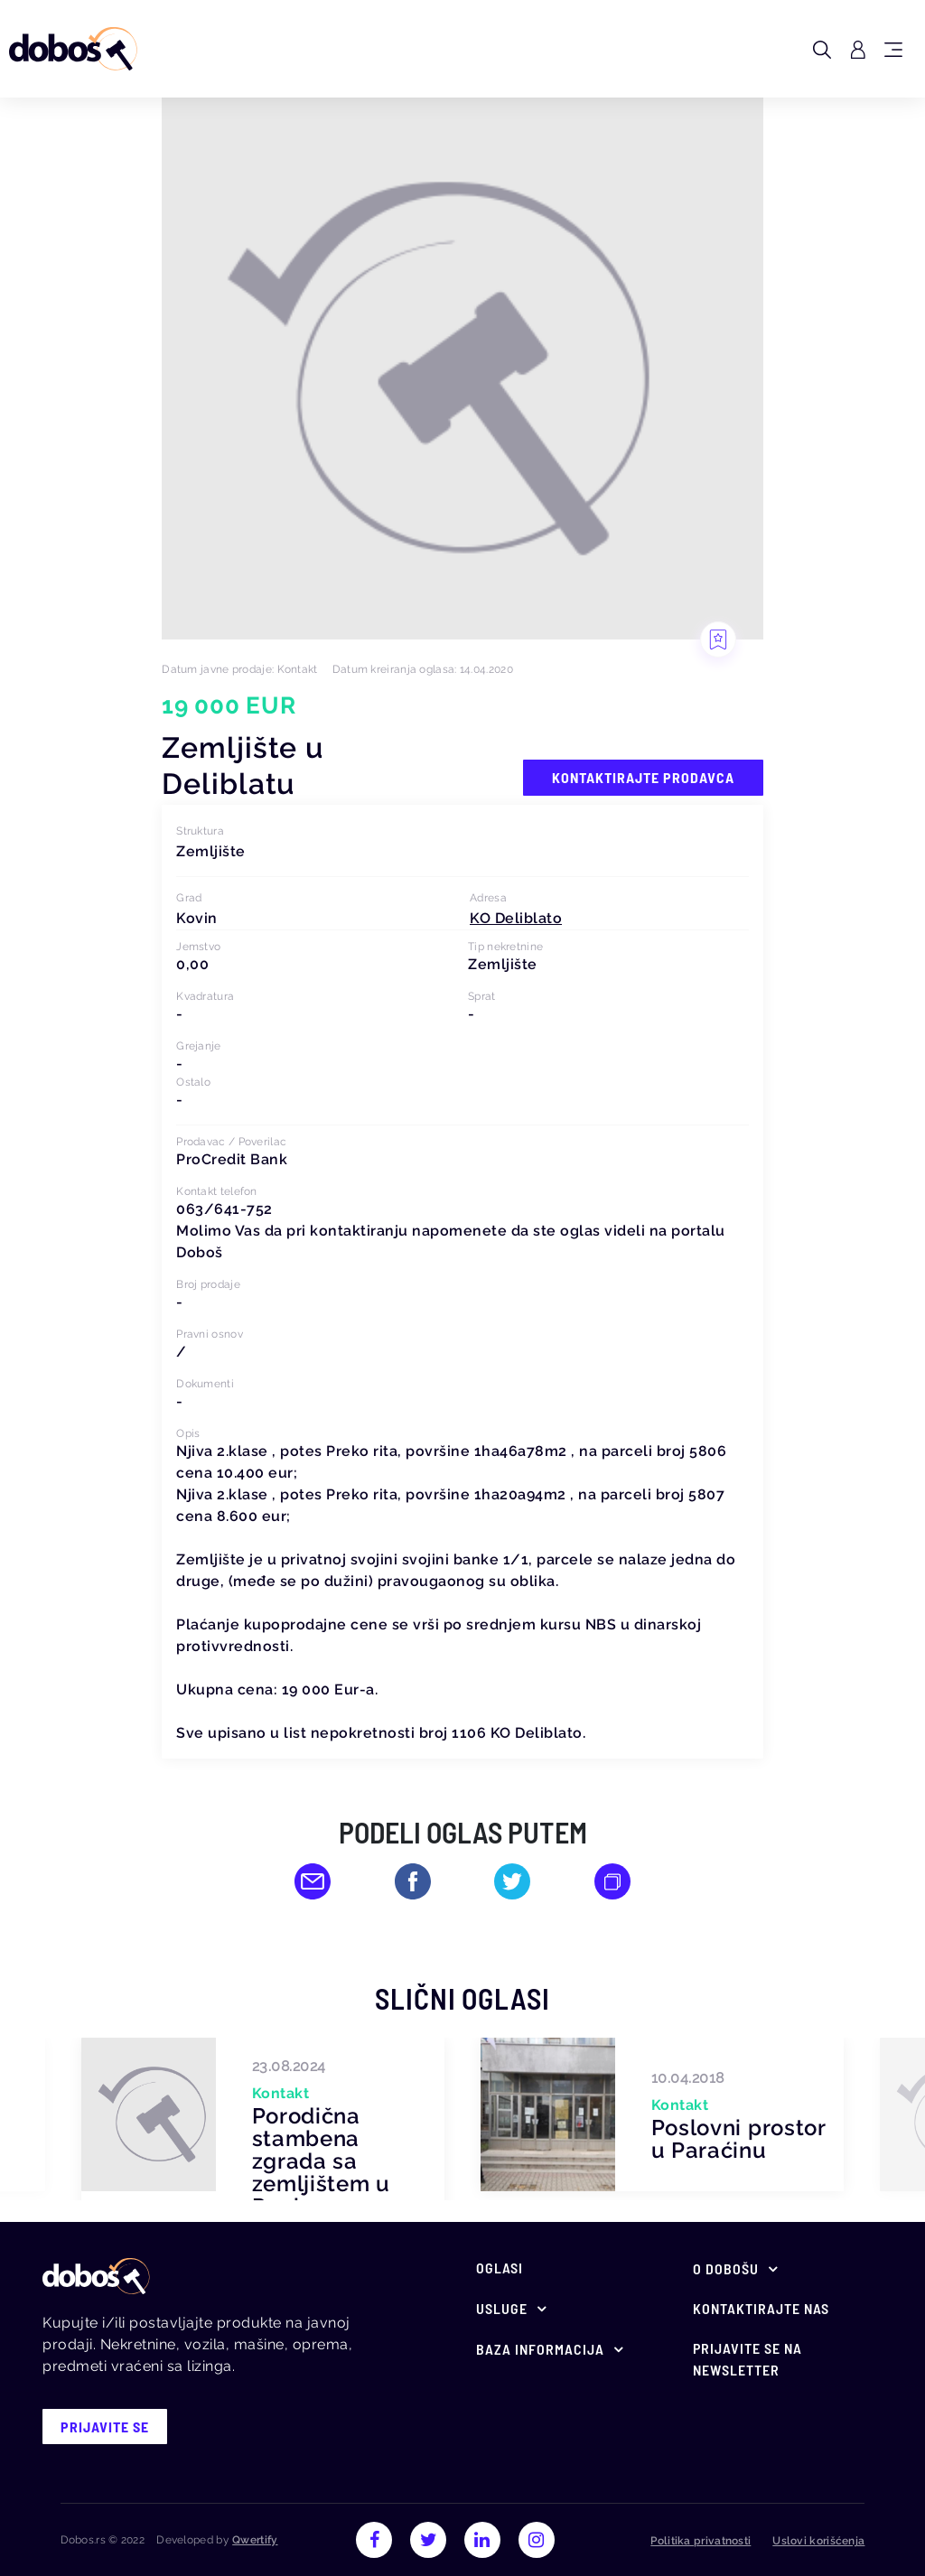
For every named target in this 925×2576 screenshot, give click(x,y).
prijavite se (105, 2426)
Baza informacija (540, 2348)
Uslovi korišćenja (818, 2540)
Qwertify (254, 2540)
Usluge (502, 2308)
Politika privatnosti (700, 2540)
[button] (516, 918)
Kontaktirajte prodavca (643, 777)
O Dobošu (726, 2268)
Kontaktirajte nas (761, 2308)
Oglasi (499, 2267)
